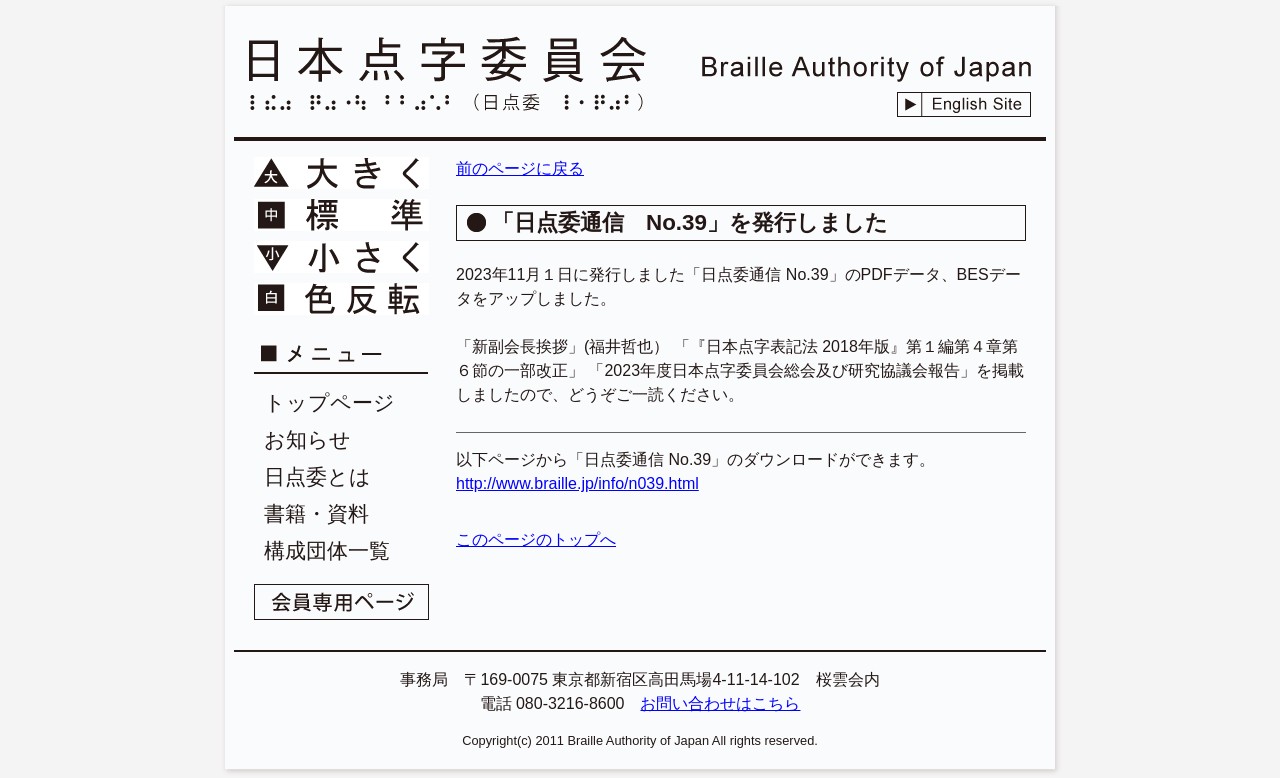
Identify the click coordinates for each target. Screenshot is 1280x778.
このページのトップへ (536, 539)
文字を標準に (341, 215)
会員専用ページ (341, 602)
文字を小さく (341, 257)
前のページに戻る (520, 168)
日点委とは (317, 476)
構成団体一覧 (327, 550)
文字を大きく (341, 173)
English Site (964, 104)
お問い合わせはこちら (720, 703)
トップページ (329, 402)
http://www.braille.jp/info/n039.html (577, 483)
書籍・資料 (316, 513)
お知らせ (307, 439)
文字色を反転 (341, 299)
